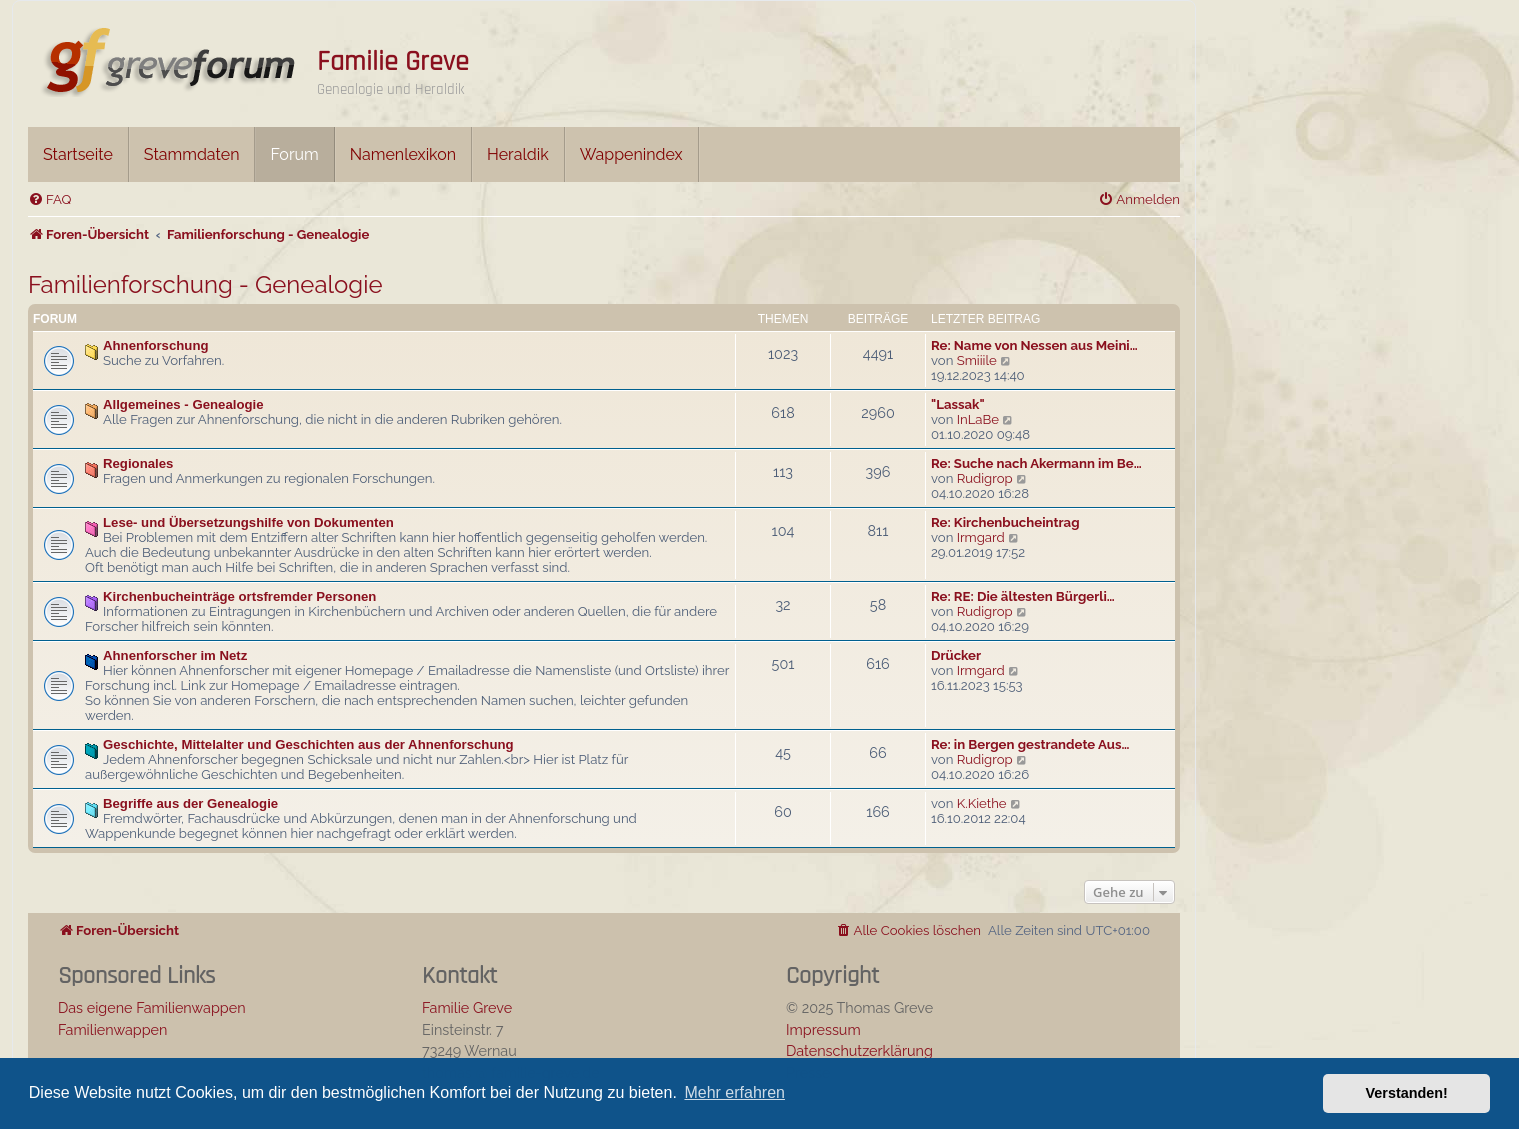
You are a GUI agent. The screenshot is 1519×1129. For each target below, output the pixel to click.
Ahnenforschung (156, 345)
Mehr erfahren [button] (734, 1092)
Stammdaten (192, 154)
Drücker (956, 655)
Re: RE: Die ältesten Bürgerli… (1023, 596)
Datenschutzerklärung (859, 1050)
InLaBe (978, 419)
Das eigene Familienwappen (152, 1007)
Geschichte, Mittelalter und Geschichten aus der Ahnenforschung (308, 744)
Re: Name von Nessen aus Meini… (1034, 345)
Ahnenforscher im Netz (175, 655)
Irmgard (981, 537)
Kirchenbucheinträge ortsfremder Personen (239, 596)
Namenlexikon (403, 154)
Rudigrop (985, 478)
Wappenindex (631, 154)
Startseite (78, 154)
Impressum (823, 1029)
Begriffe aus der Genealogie (190, 803)
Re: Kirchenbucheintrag (1005, 522)
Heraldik (518, 154)
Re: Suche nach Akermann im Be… (1036, 463)
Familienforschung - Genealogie (205, 284)
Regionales (138, 463)
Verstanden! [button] (1407, 1093)
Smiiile (977, 360)
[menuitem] (49, 199)
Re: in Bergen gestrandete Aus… (1030, 744)
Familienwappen (112, 1029)
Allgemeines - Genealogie (183, 404)
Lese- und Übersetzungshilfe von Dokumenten (248, 522)
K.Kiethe (982, 803)
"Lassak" (958, 404)
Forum (294, 154)
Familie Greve (393, 62)
